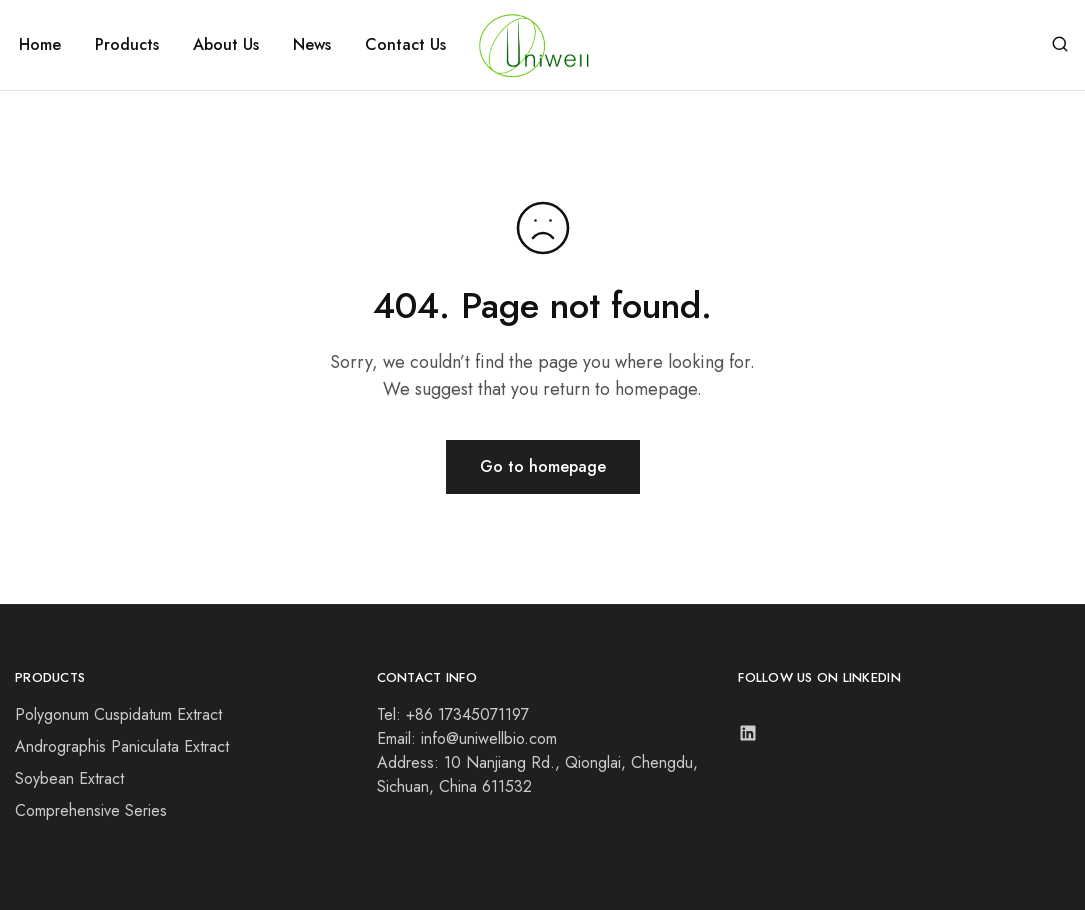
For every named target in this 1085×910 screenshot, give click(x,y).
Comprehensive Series (91, 810)
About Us (226, 45)
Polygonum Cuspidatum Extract (118, 714)
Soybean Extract (69, 778)
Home (40, 45)
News (312, 45)
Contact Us (405, 45)
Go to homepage (543, 466)
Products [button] (127, 45)
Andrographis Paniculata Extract (122, 746)
